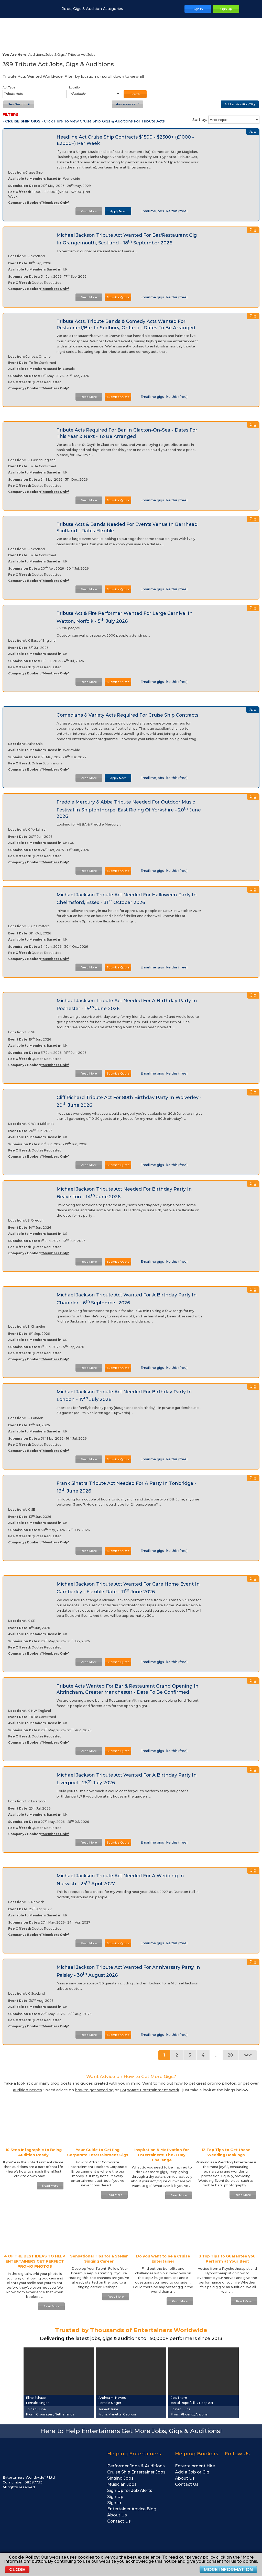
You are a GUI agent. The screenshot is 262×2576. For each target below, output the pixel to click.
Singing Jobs (120, 2478)
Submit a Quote (118, 297)
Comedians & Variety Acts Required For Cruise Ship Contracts (127, 715)
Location (75, 87)
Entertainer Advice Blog (131, 2508)
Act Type (9, 87)
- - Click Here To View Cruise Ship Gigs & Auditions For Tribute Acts (84, 121)
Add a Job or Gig (192, 2472)
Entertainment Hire (195, 2466)
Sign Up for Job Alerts (129, 2490)
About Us (117, 2515)
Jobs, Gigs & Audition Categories (95, 8)
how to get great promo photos (205, 2083)
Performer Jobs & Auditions (136, 2466)
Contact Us (119, 2521)
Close (17, 2569)
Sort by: (199, 119)
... (216, 2055)
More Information (228, 2569)
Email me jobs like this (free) (162, 211)
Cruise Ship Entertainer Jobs (136, 2472)
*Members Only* (55, 203)
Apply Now (118, 211)
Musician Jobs (122, 2484)
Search (134, 94)
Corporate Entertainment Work (149, 2090)
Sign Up (115, 2496)
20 (230, 2055)
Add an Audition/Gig (240, 104)
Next (248, 2055)
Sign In (114, 2502)
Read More (89, 211)
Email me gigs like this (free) (162, 297)
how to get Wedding (94, 2090)
